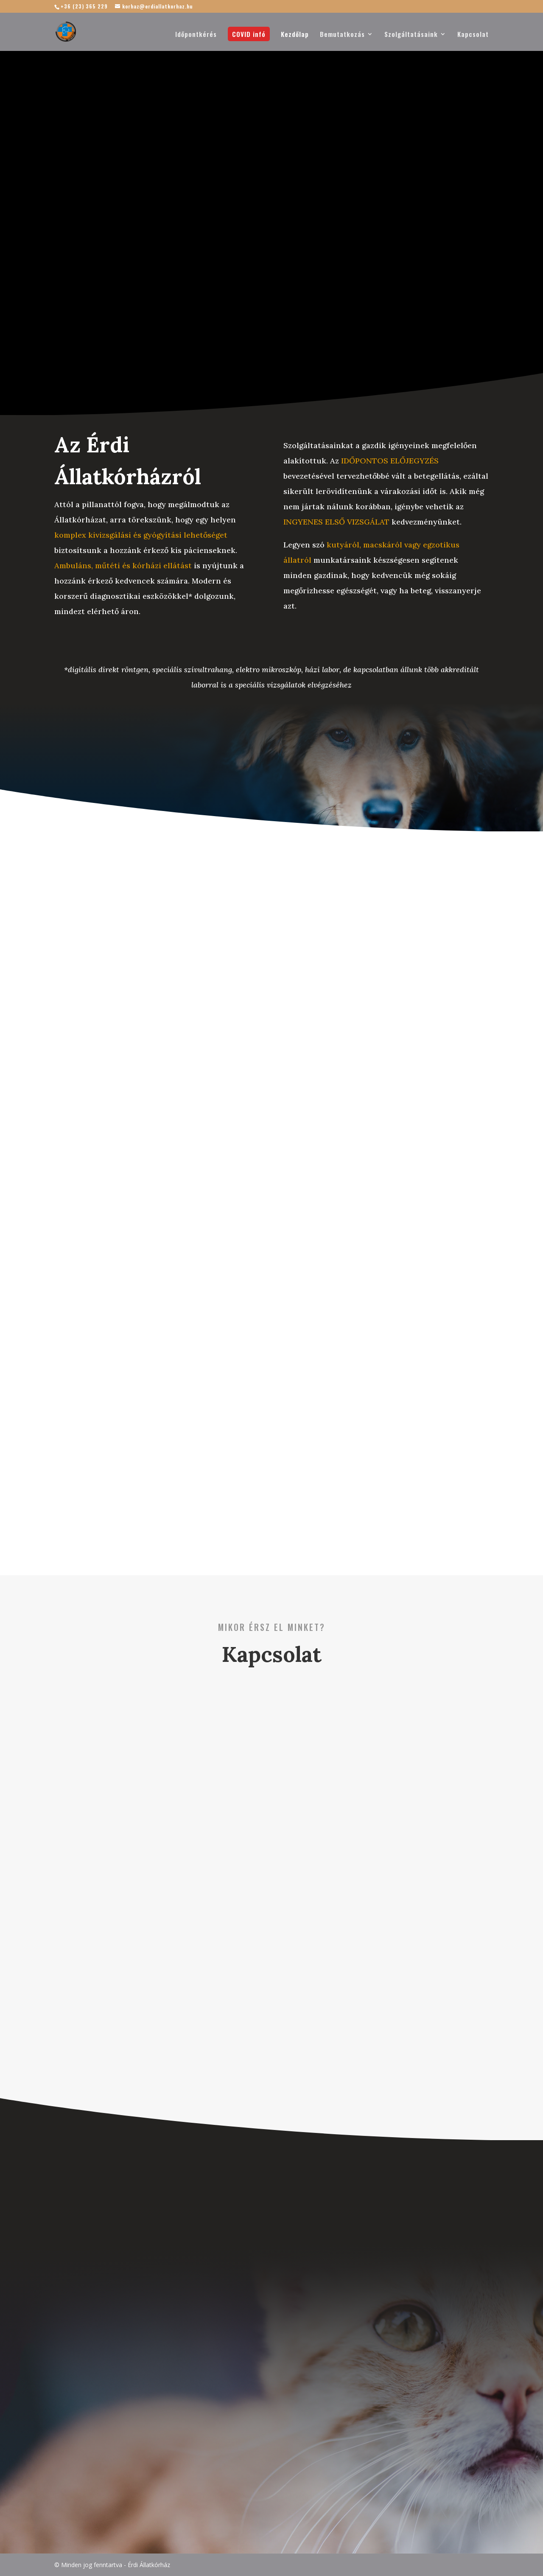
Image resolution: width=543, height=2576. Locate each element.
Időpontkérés (196, 35)
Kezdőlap (295, 35)
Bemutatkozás (342, 35)
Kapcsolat (473, 35)
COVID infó (249, 34)
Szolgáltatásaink (411, 35)
